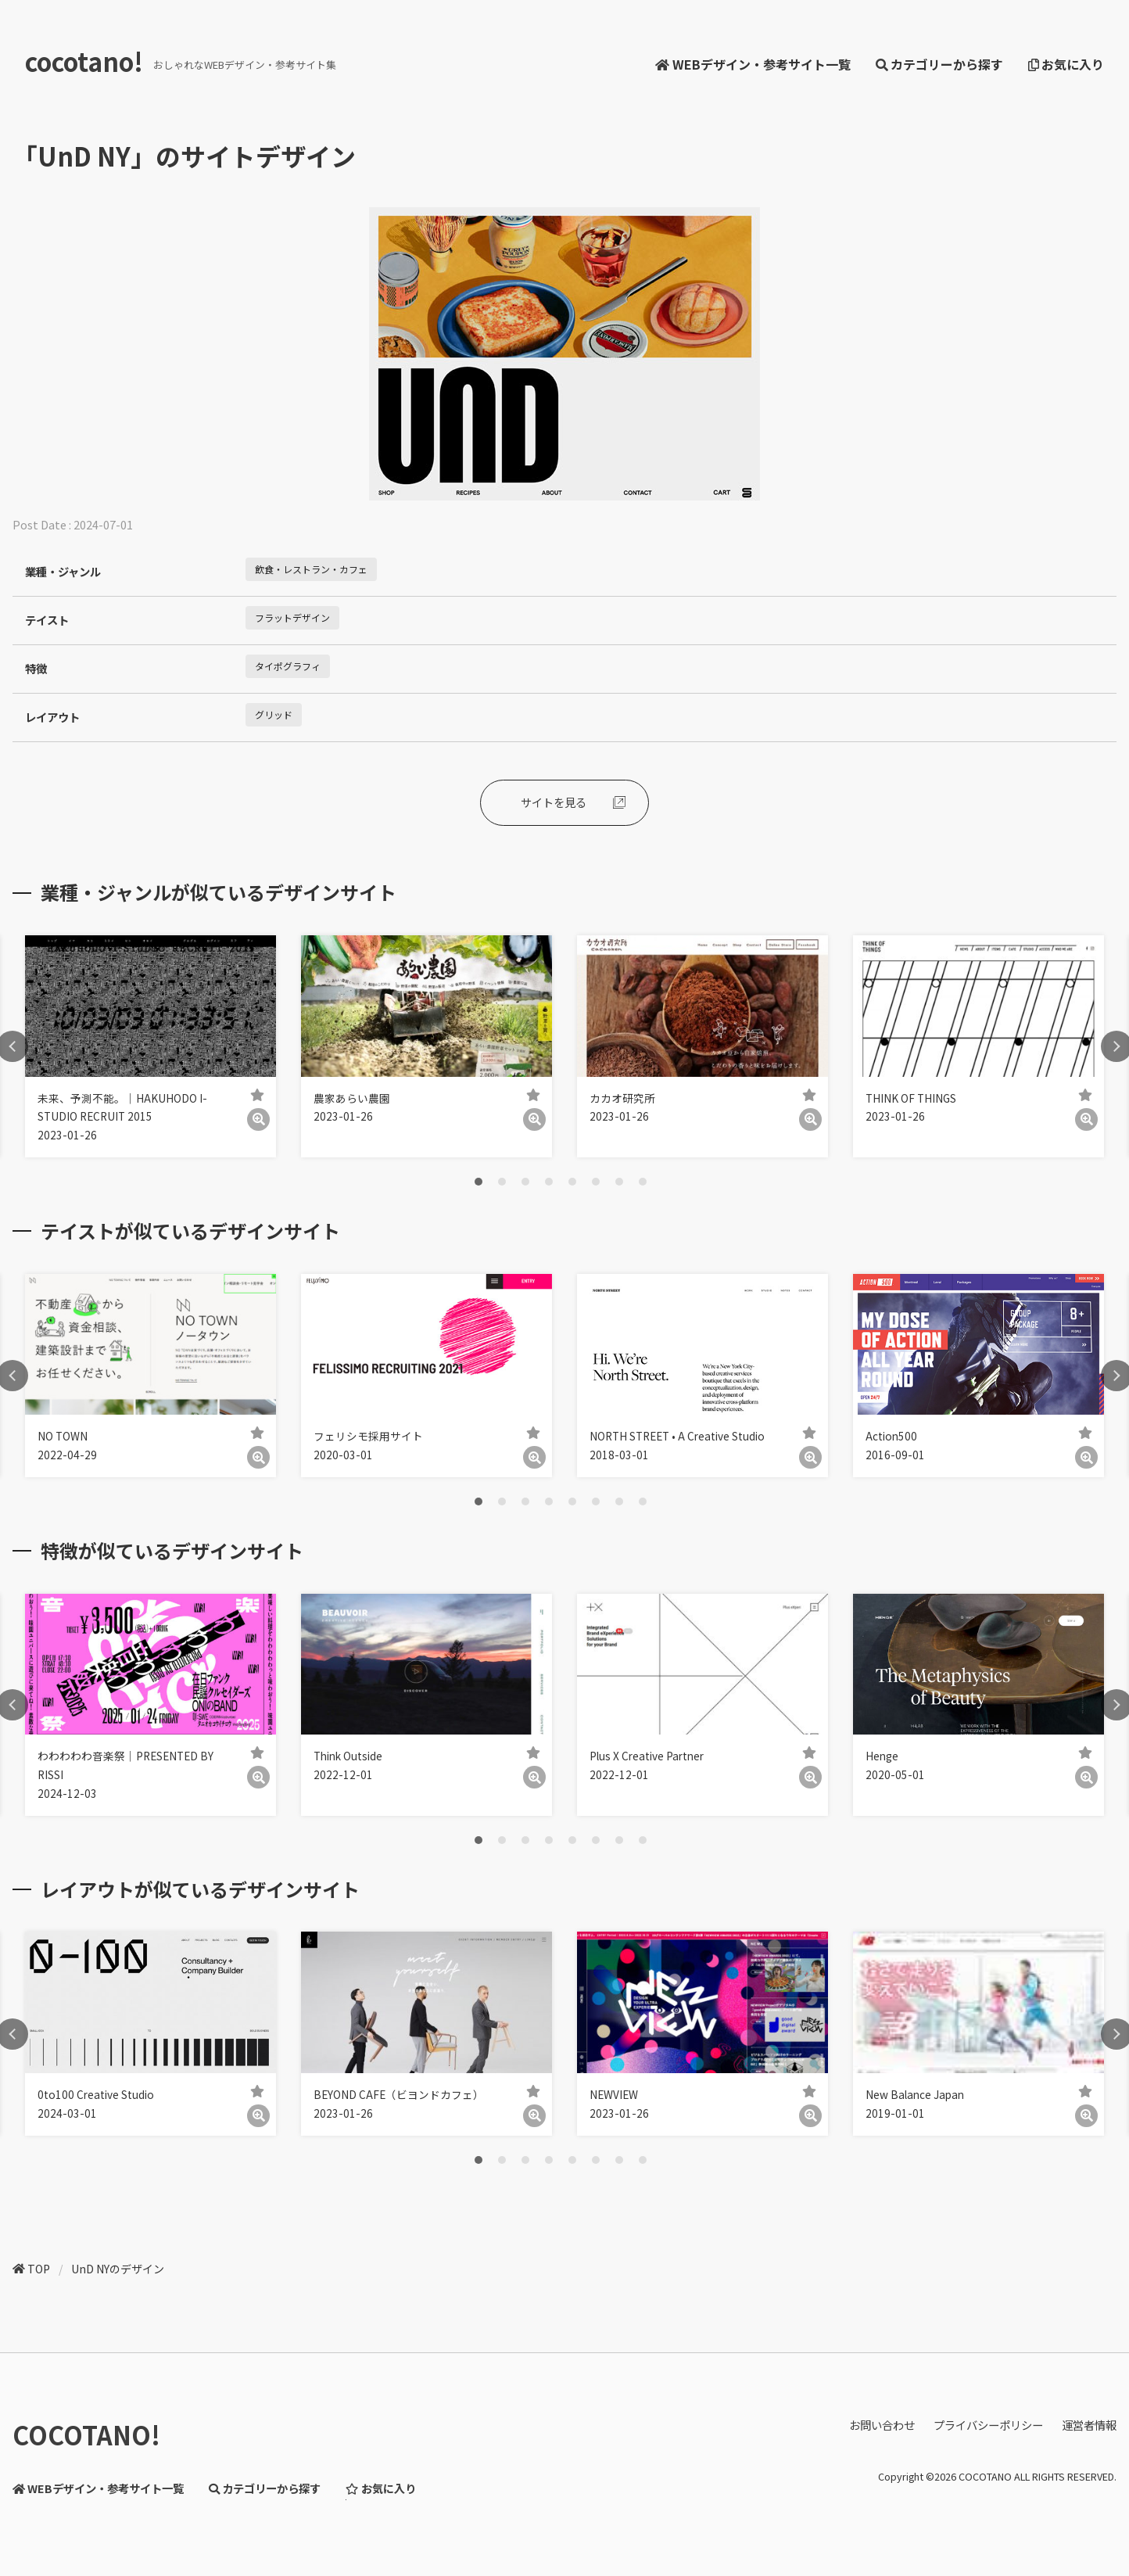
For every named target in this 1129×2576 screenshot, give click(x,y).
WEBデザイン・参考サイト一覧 (752, 64)
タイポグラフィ (288, 666)
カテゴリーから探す (939, 64)
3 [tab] (525, 1182)
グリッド (273, 714)
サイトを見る (553, 802)
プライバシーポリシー (988, 2424)
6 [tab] (596, 1182)
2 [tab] (502, 1182)
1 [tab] (478, 1182)
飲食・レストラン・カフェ (311, 569)
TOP (38, 2268)
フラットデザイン (292, 617)
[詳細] (258, 1119)
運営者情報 (1089, 2424)
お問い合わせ (882, 2424)
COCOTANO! (86, 2434)
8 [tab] (643, 1182)
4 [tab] (549, 1182)
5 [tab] (572, 1182)
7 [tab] (619, 1182)
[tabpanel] (150, 1046)
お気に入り (1066, 64)
